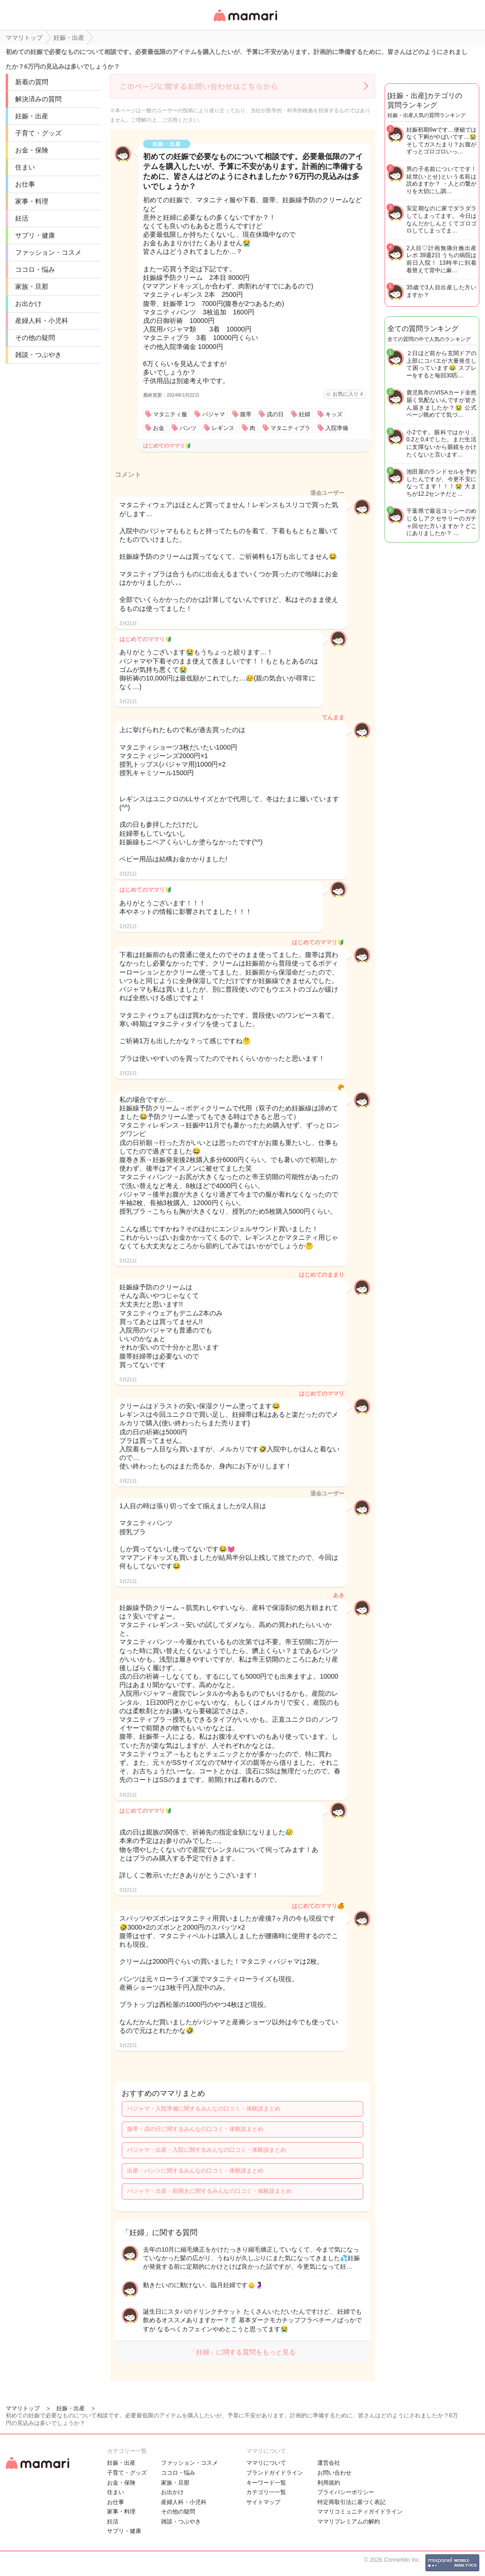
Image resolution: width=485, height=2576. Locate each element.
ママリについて (266, 2463)
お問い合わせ (334, 2472)
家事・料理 (31, 201)
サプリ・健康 (35, 235)
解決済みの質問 (38, 99)
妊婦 (304, 414)
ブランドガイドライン (274, 2472)
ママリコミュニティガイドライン (360, 2511)
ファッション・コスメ (48, 252)
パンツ (188, 428)
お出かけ (28, 303)
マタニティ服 (170, 414)
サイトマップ (263, 2502)
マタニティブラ (290, 428)
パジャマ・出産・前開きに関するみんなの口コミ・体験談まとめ (209, 2191)
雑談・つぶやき (38, 354)
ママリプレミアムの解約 (348, 2521)
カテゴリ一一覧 (266, 2492)
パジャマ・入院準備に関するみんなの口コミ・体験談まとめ (203, 2108)
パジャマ (213, 414)
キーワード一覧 (266, 2482)
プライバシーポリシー (345, 2492)
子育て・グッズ (38, 133)
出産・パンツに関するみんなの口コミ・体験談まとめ (195, 2170)
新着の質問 (31, 82)
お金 (158, 428)
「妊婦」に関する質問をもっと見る (242, 2352)
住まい (25, 167)
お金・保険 (31, 150)
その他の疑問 (35, 337)
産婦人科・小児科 (41, 320)
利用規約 (328, 2482)
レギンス (223, 428)
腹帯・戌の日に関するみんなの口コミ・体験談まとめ (195, 2129)
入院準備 (336, 428)
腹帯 (245, 414)
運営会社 (328, 2463)
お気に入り (347, 394)
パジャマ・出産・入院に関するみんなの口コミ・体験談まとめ (206, 2150)
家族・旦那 (31, 286)
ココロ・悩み (35, 269)
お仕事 (25, 184)
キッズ (333, 414)
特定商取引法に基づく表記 (351, 2502)
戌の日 (275, 414)
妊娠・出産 (31, 116)
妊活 (21, 218)
